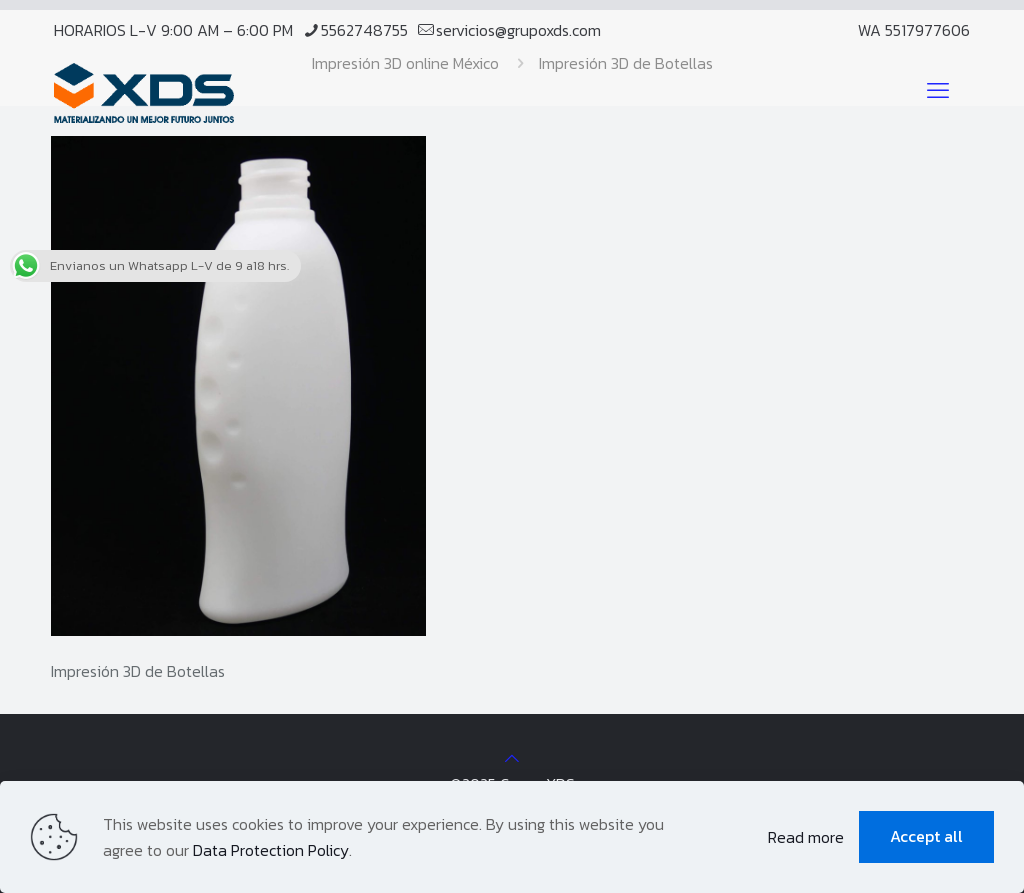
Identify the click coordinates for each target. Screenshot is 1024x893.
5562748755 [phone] (364, 30)
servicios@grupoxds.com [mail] (518, 30)
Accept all (926, 836)
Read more (806, 837)
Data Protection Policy (271, 850)
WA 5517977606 (914, 30)
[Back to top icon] (512, 758)
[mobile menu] (938, 91)
